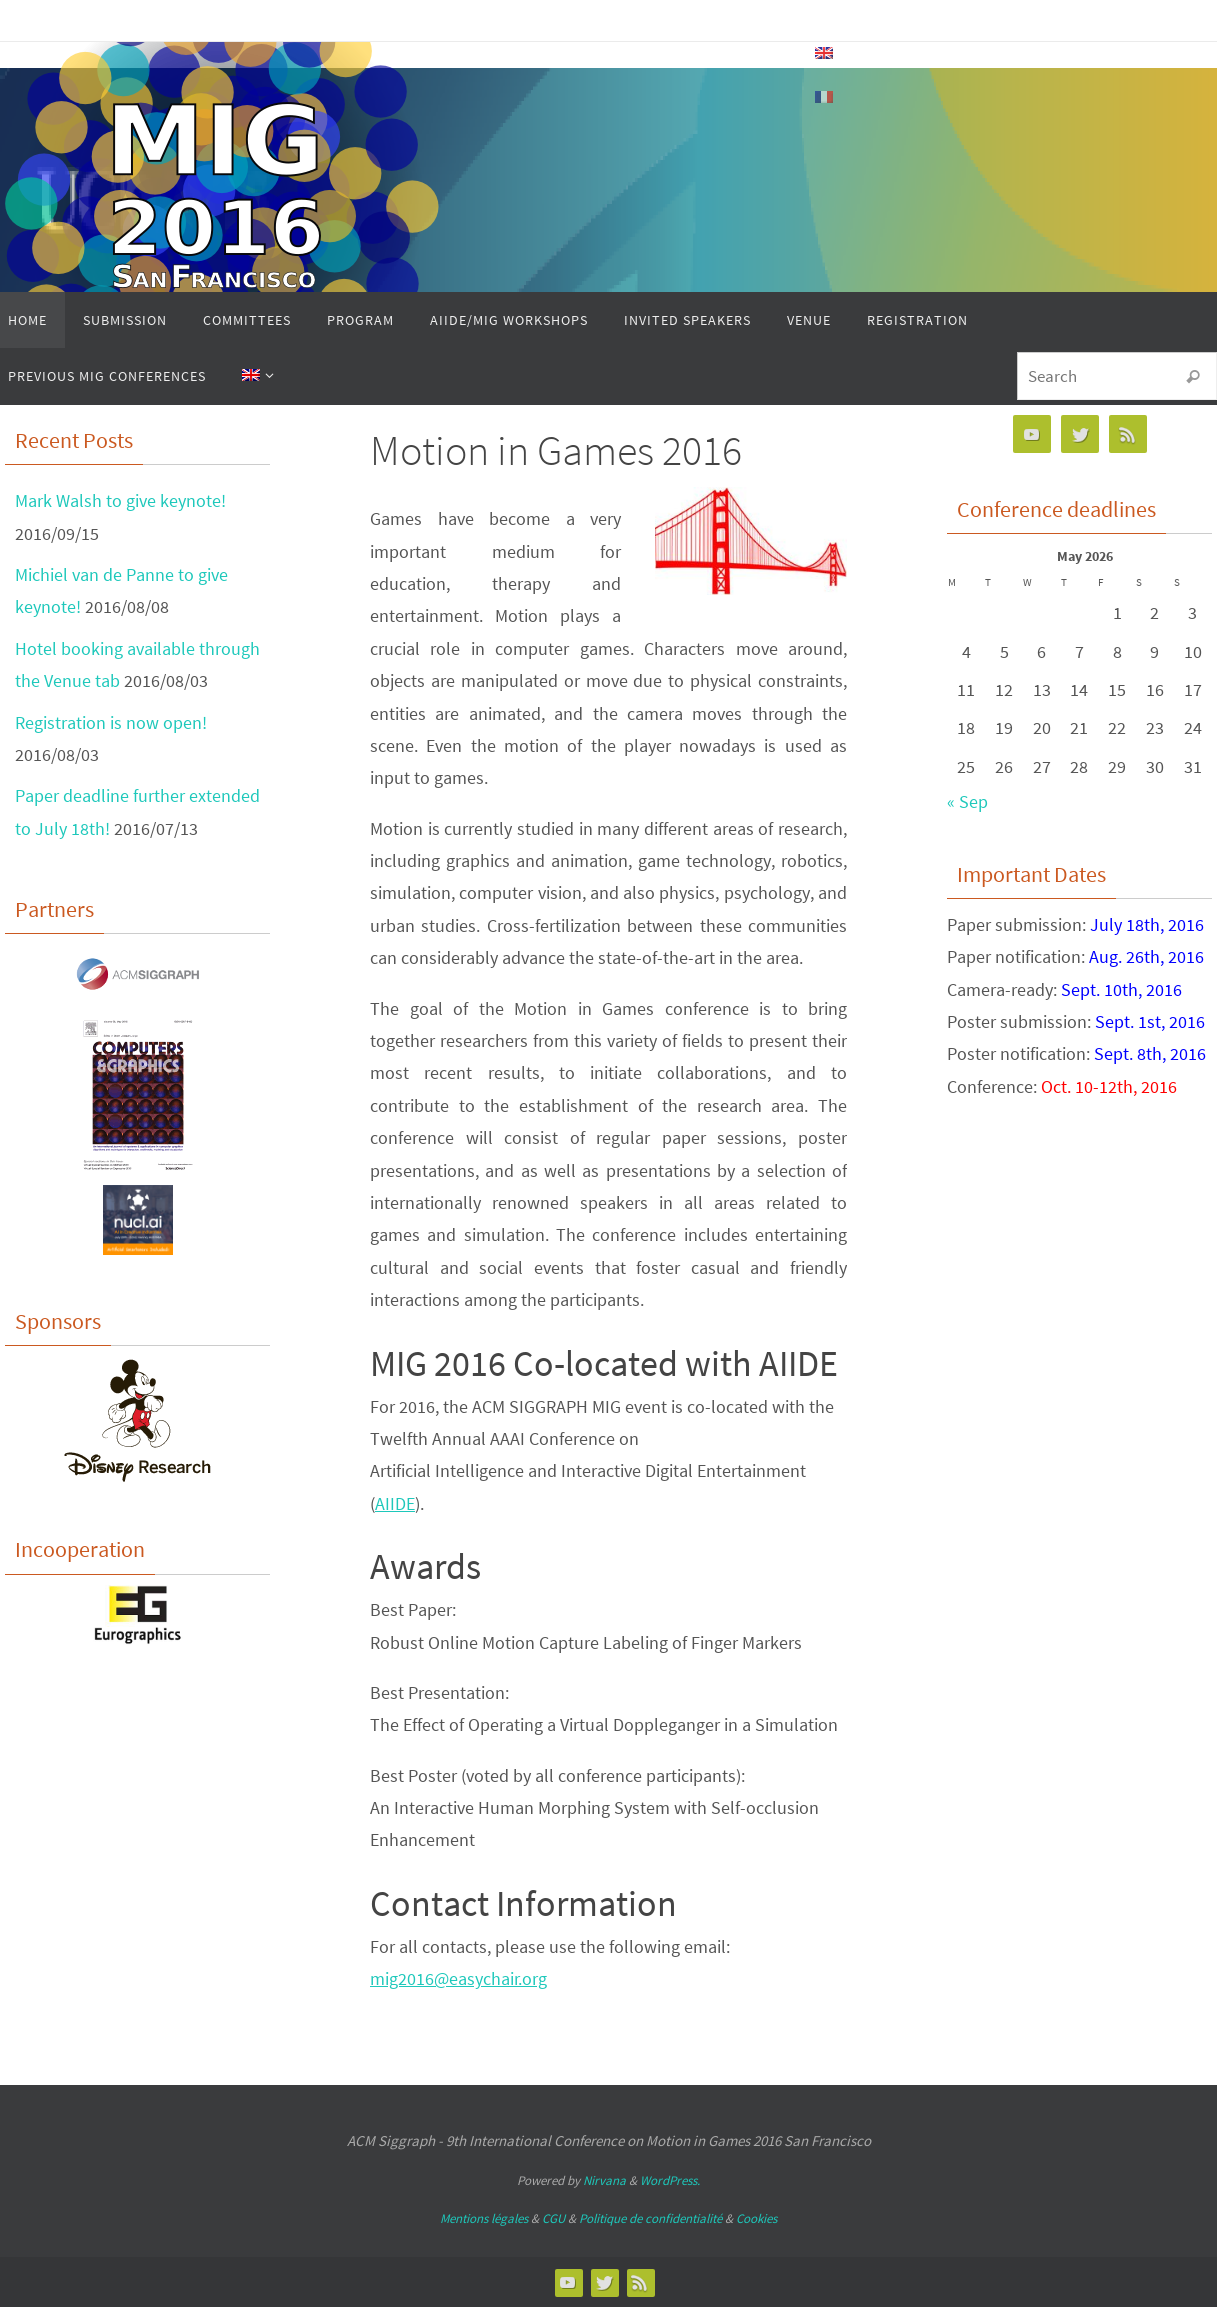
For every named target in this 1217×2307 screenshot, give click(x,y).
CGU (553, 2218)
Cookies (756, 2218)
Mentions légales (484, 2218)
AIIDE (395, 1503)
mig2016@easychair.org (458, 1978)
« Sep (967, 801)
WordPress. (670, 2180)
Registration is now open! (111, 722)
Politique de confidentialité (650, 2218)
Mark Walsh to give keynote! (120, 500)
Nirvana (604, 2180)
